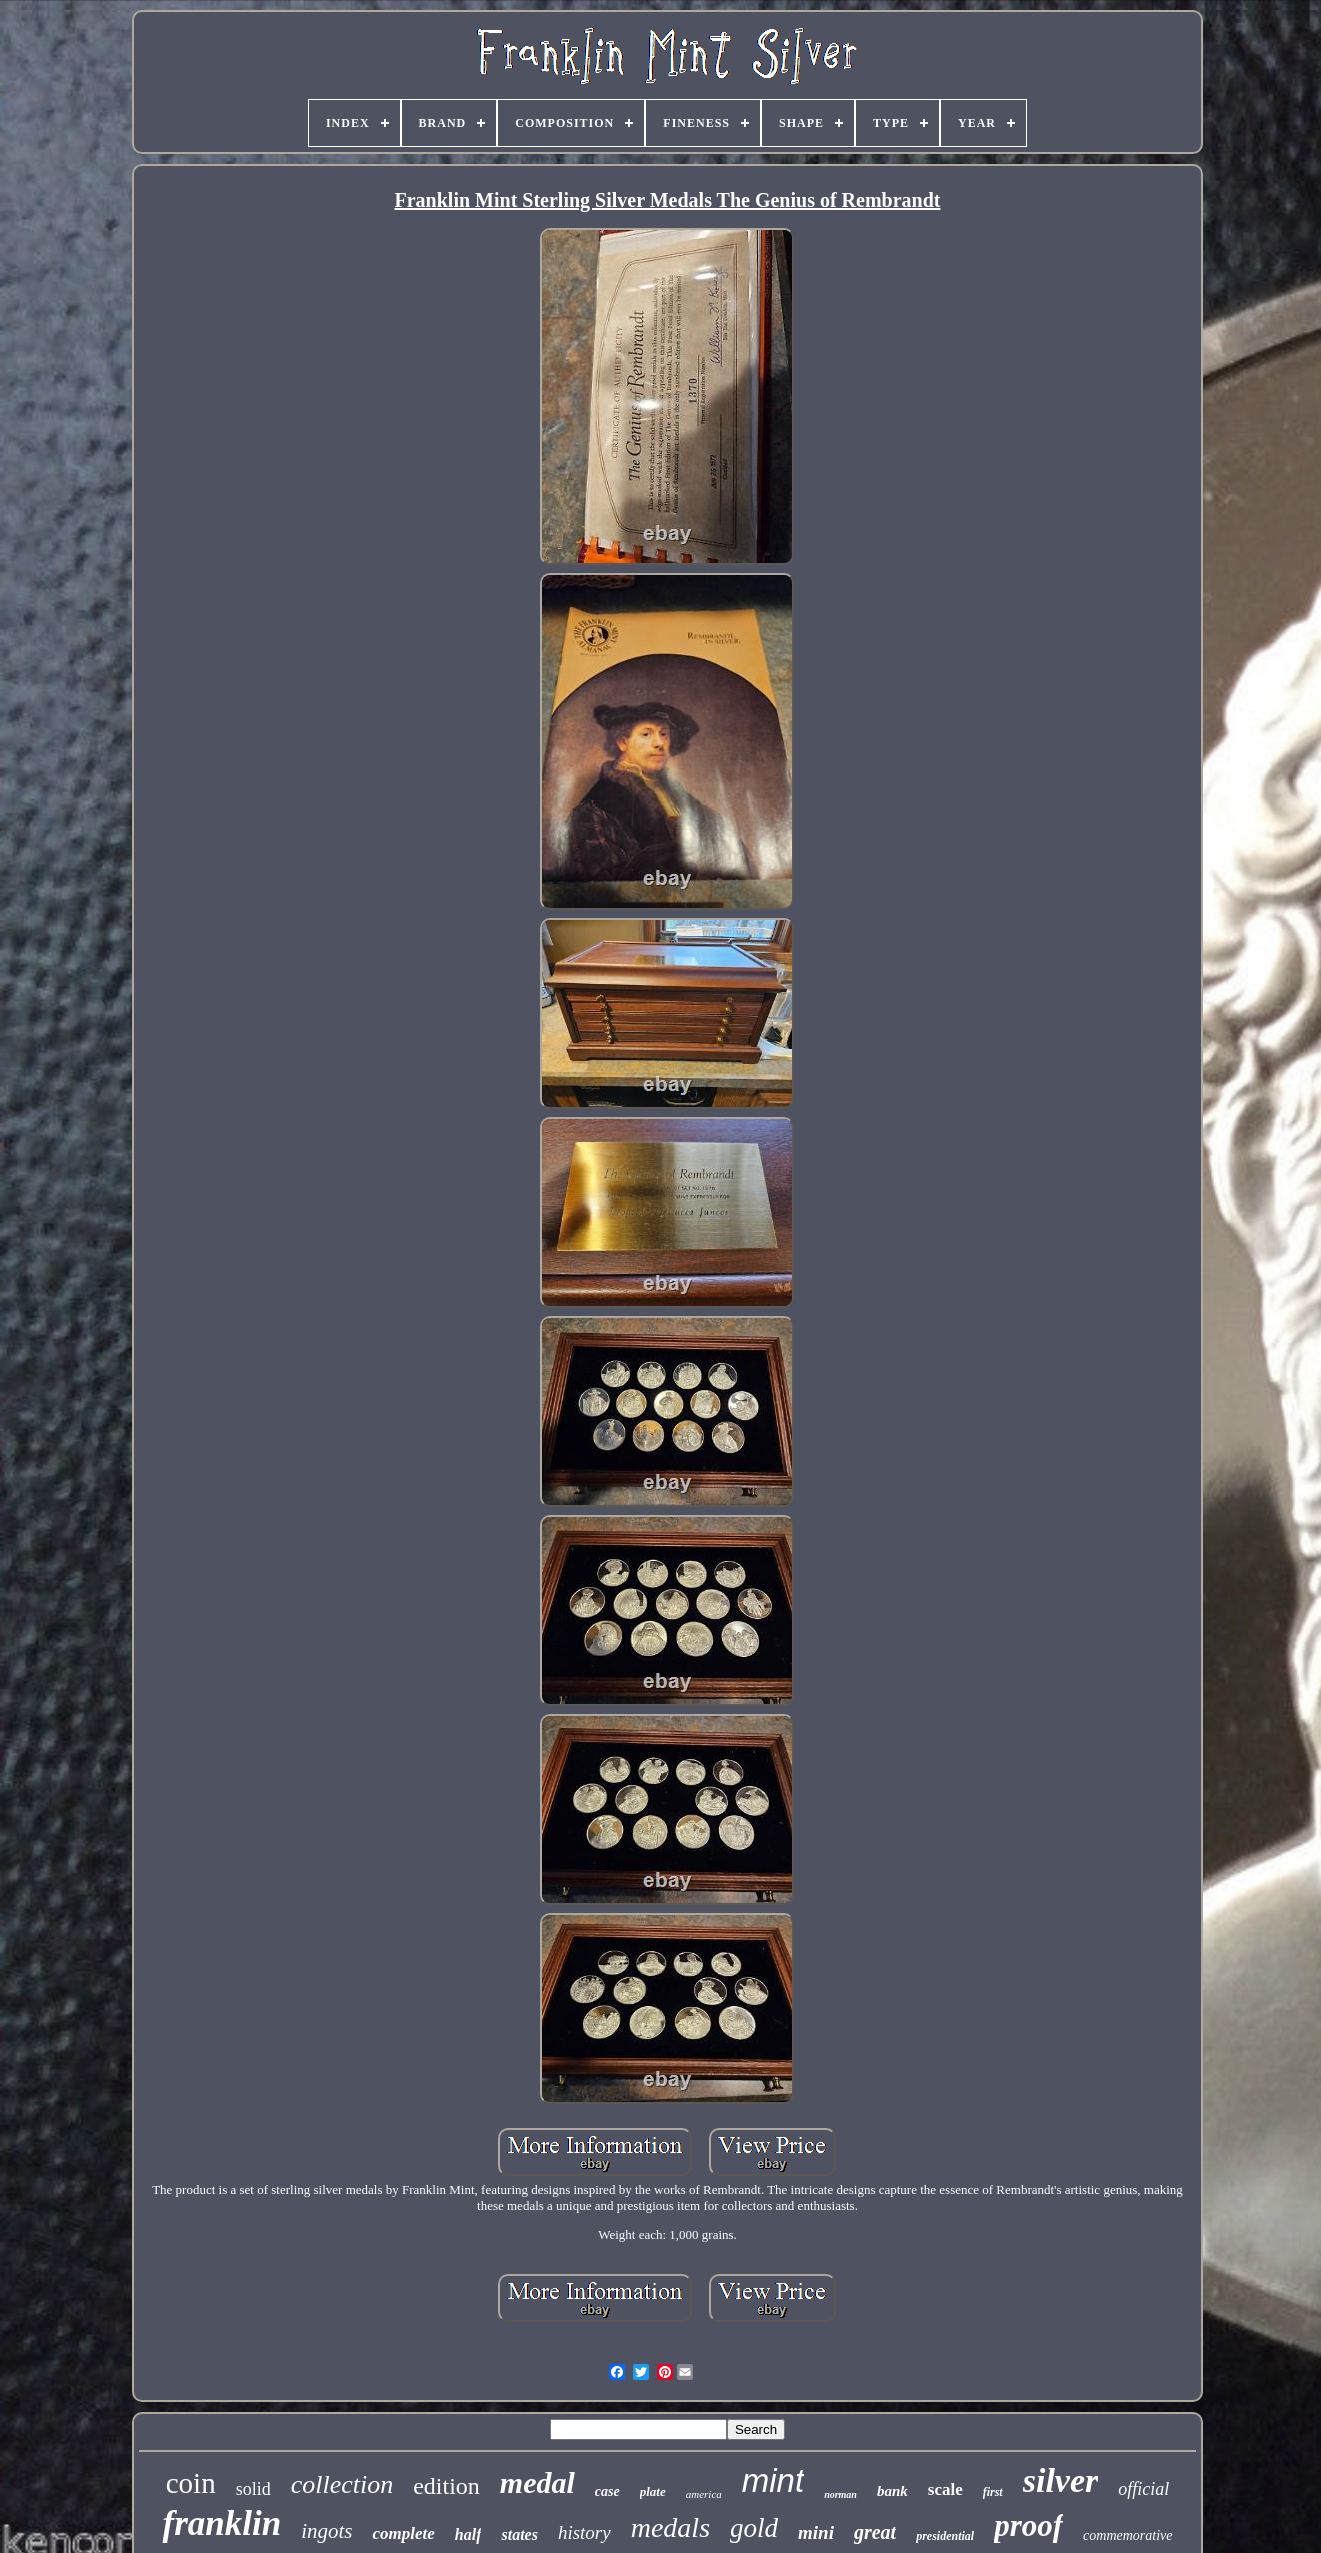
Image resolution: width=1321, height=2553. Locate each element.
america (704, 2494)
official (1143, 2489)
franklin (221, 2523)
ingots (326, 2531)
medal (537, 2482)
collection (342, 2484)
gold (754, 2528)
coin (191, 2483)
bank (892, 2491)
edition (446, 2486)
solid (253, 2489)
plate (653, 2491)
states (519, 2534)
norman (840, 2494)
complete (403, 2533)
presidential (945, 2536)
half (468, 2534)
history (584, 2532)
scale (945, 2489)
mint (773, 2480)
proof (1028, 2525)
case (607, 2491)
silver (1061, 2480)
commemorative (1127, 2535)
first (993, 2492)
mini (816, 2532)
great (875, 2532)
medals (670, 2527)
